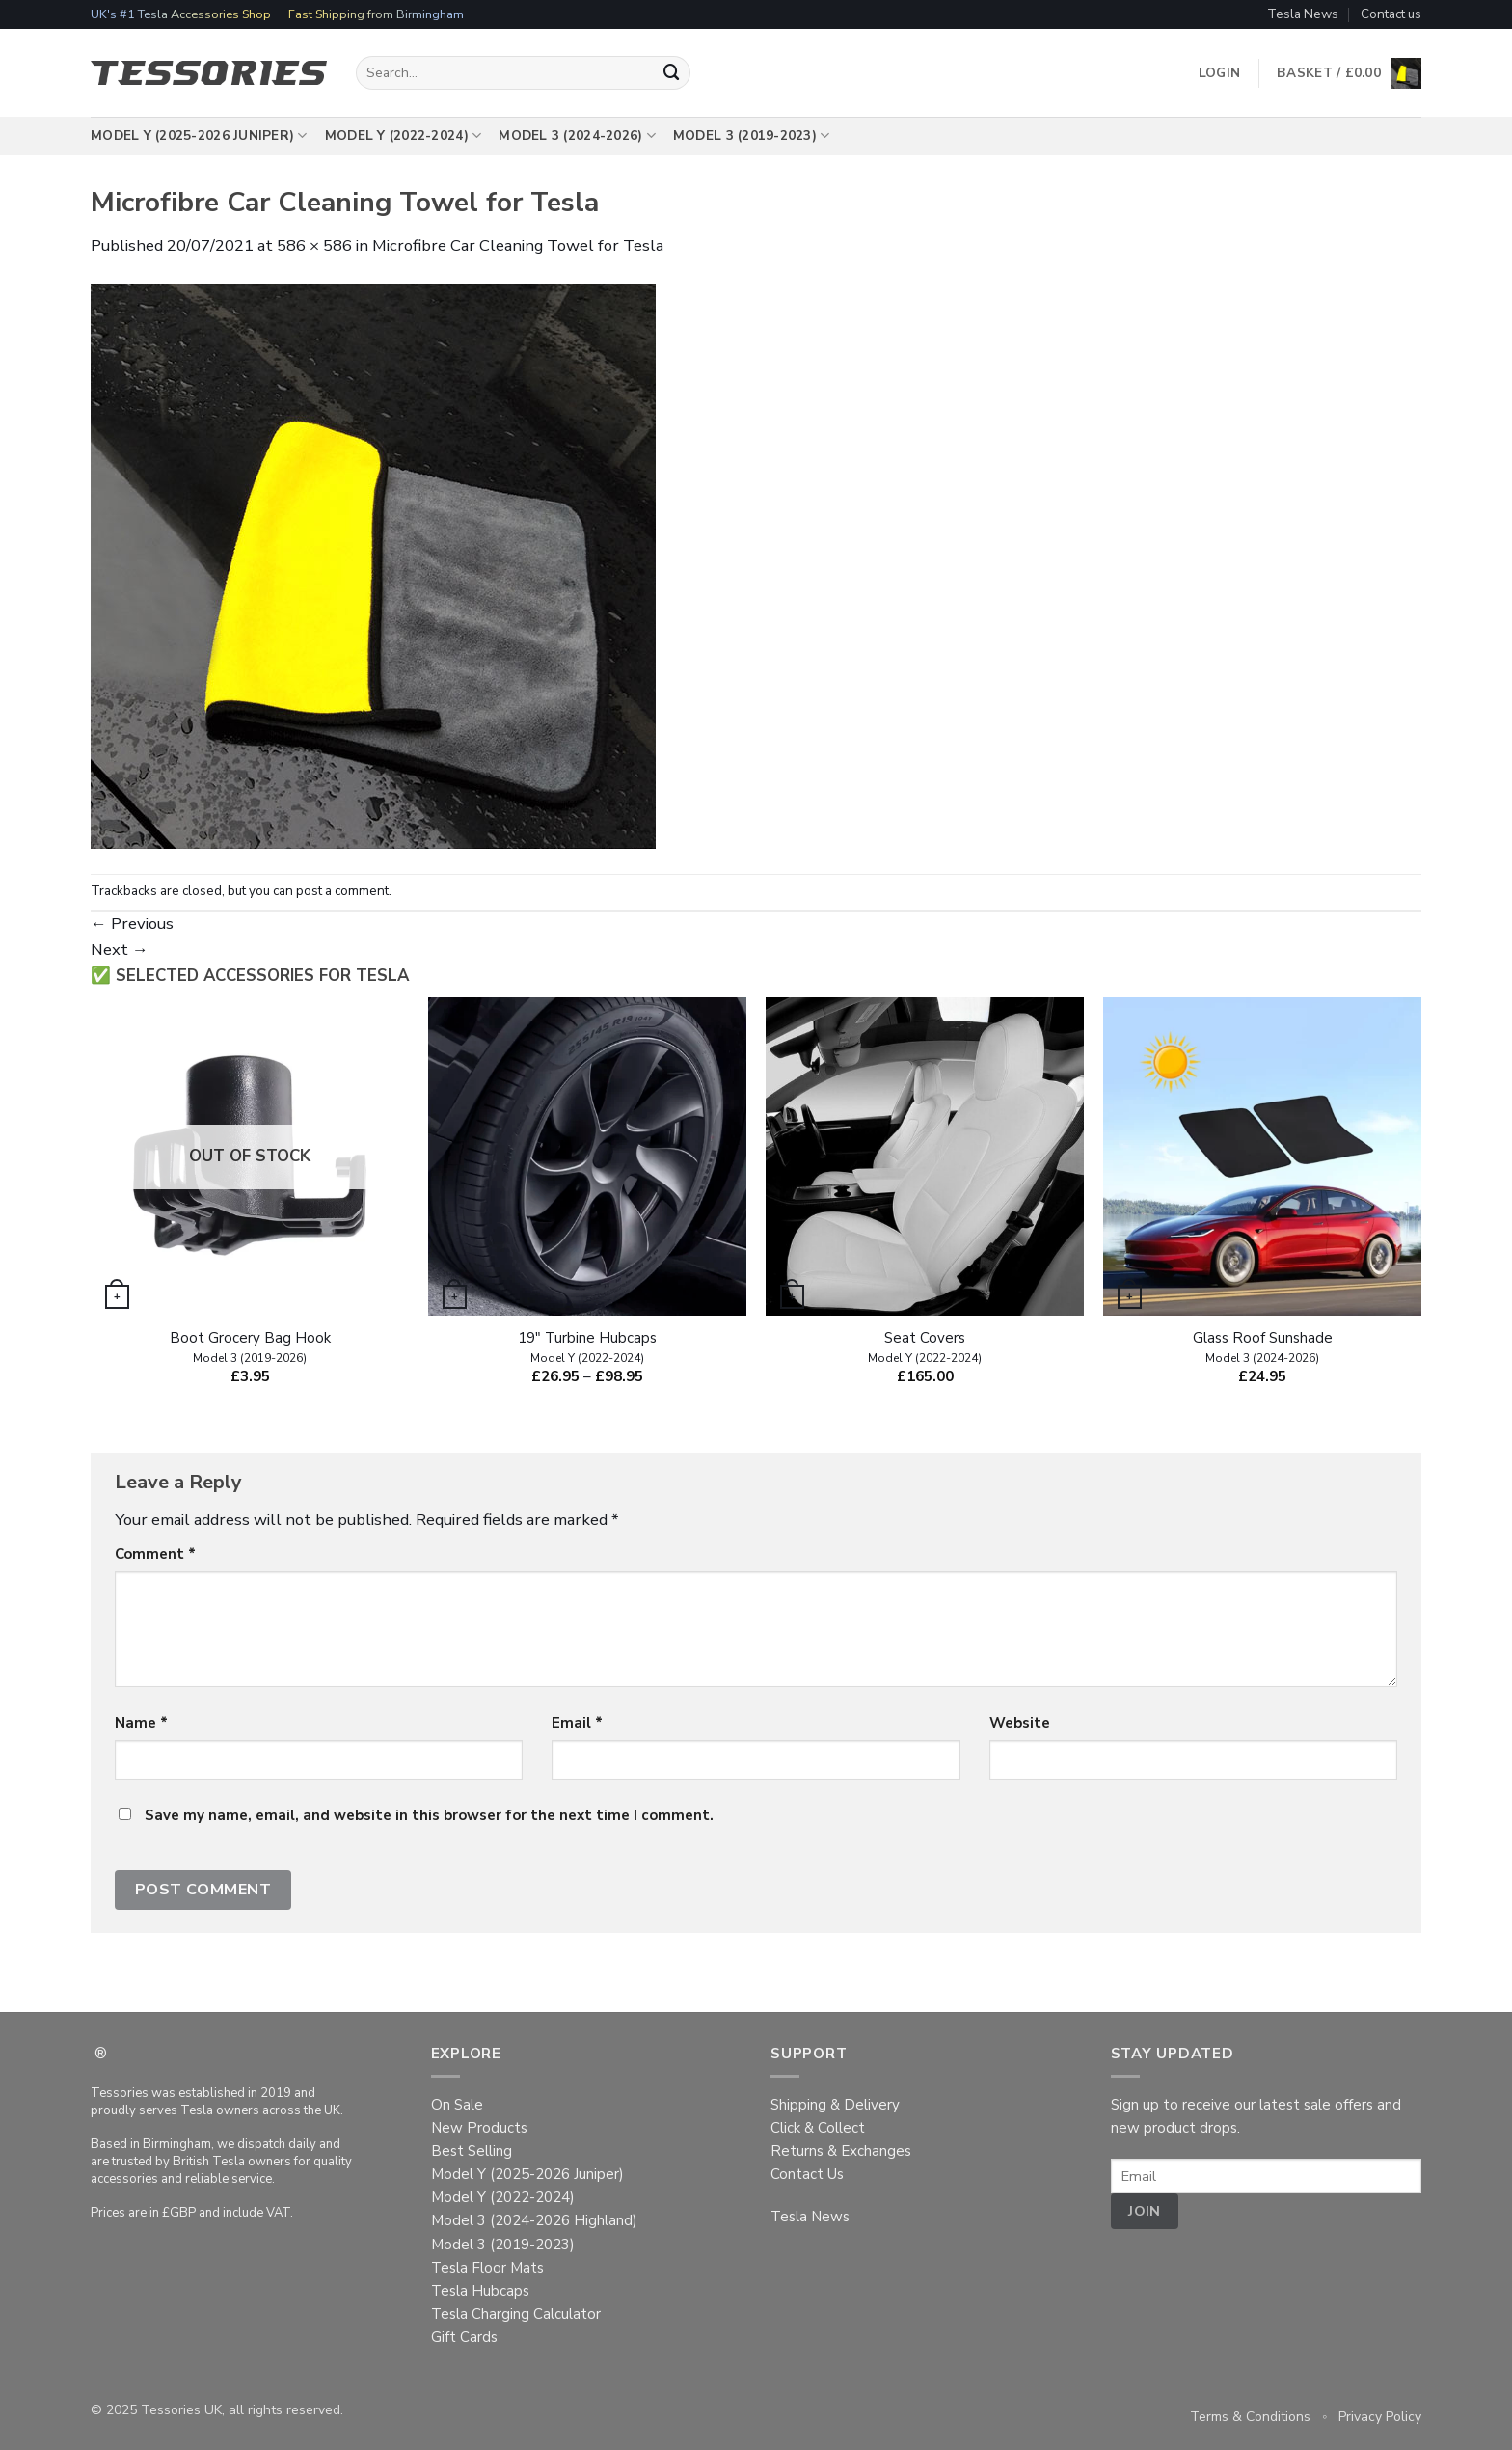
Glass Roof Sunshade (1263, 1347)
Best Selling (471, 2151)
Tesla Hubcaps (480, 2290)
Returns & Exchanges (840, 2151)
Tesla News (1302, 14)
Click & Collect (817, 2127)
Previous (132, 923)
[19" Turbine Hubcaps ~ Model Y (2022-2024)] (587, 1156)
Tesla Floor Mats (487, 2267)
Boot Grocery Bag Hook (250, 1347)
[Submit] (672, 73)
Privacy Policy (1379, 2417)
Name (141, 1722)
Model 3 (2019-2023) (751, 136)
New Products (479, 2127)
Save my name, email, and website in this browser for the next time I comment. (429, 1815)
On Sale (457, 2104)
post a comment (342, 891)
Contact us (1391, 14)
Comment (155, 1554)
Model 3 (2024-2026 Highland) (534, 2220)
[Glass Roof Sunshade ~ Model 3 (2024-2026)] (1262, 1156)
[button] (1349, 73)
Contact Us (807, 2174)
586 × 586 (314, 245)
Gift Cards (464, 2337)
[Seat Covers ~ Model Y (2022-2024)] (925, 1156)
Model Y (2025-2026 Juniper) (199, 136)
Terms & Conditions (1250, 2417)
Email (577, 1722)
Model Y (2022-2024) (403, 136)
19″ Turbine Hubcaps (587, 1347)
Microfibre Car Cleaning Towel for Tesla (517, 245)
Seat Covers (925, 1347)
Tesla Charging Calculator (516, 2314)
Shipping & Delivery (835, 2104)
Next (119, 950)
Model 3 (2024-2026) (577, 136)
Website (1019, 1722)
